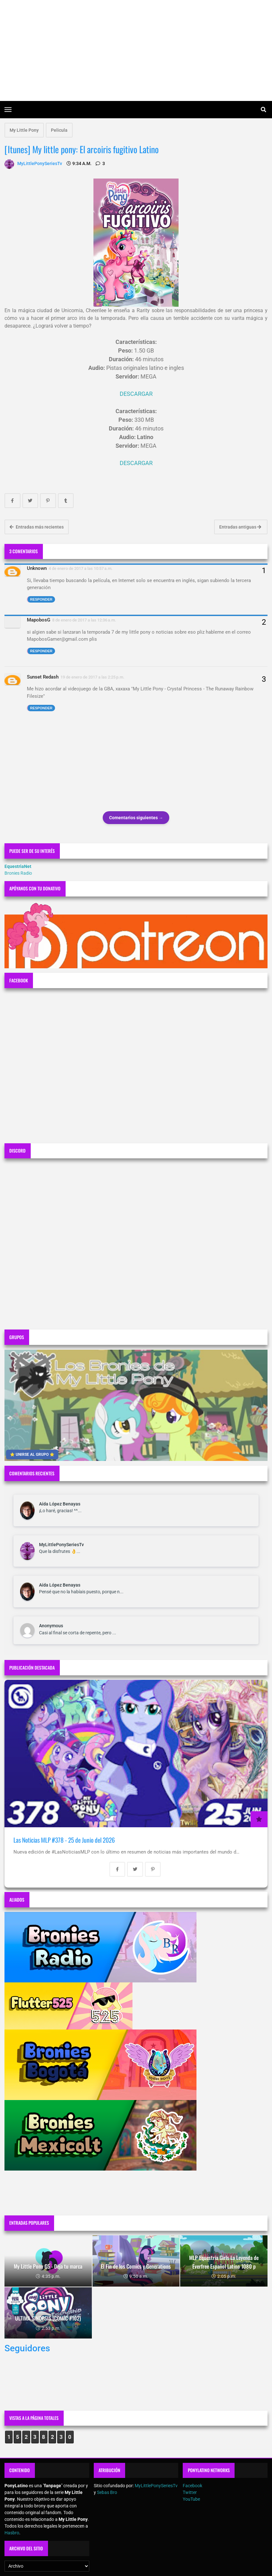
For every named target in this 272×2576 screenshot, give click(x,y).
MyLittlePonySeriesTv (61, 1544)
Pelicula (59, 130)
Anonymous (51, 1626)
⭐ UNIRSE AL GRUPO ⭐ (32, 1455)
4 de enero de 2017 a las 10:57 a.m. (81, 568)
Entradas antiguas (240, 526)
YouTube (191, 2499)
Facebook (192, 2485)
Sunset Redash (43, 677)
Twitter (190, 2492)
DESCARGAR (136, 393)
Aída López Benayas (59, 1503)
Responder (41, 599)
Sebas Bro (107, 2492)
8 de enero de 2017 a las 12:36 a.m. (84, 620)
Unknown (37, 568)
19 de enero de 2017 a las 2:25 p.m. (92, 677)
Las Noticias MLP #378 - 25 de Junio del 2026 (64, 1840)
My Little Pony (24, 130)
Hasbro (11, 2532)
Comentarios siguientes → (136, 817)
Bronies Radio (18, 873)
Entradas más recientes (37, 526)
